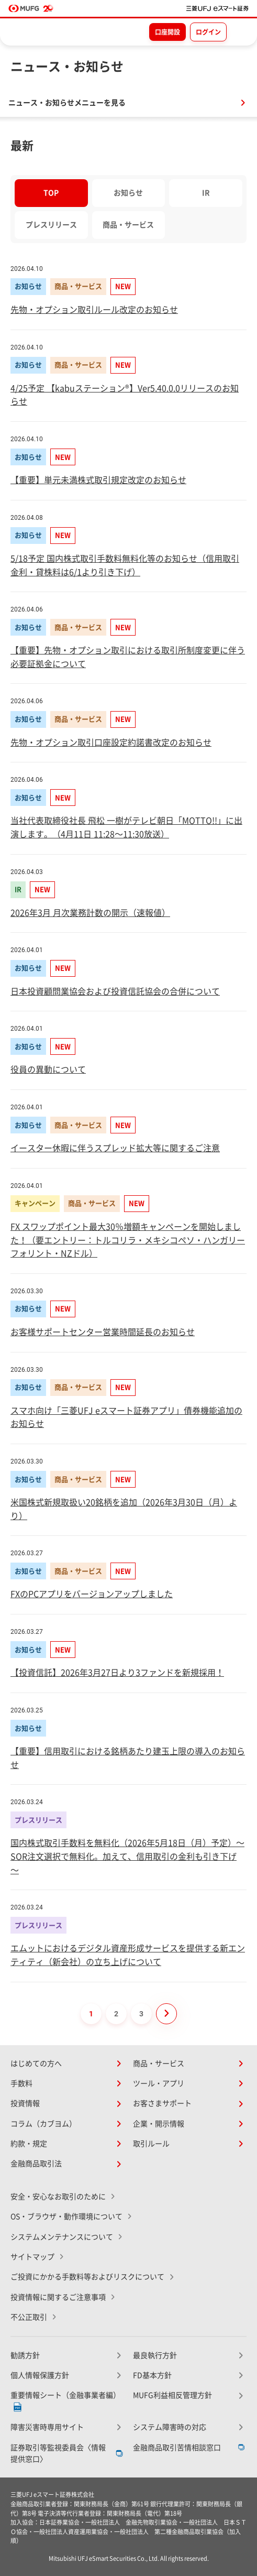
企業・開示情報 (158, 2123)
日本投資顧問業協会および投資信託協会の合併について (115, 991)
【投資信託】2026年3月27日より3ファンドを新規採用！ (117, 1672)
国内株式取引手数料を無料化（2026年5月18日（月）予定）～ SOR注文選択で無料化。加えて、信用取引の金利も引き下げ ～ (127, 1856)
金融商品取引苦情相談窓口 (177, 2447)
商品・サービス (128, 224)
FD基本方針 (152, 2375)
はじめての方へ (36, 2063)
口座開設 (167, 32)
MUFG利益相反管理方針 (172, 2395)
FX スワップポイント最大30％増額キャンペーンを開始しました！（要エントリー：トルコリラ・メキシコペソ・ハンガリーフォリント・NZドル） (127, 1240)
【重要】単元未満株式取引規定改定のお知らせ (98, 480)
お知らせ (128, 193)
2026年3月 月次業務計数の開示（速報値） (90, 913)
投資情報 (25, 2103)
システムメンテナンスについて (61, 2237)
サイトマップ (32, 2257)
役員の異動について (48, 1069)
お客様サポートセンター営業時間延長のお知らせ (102, 1332)
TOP (51, 193)
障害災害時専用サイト (47, 2427)
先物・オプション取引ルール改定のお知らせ (94, 309)
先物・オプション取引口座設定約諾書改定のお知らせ (110, 742)
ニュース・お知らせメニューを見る (67, 102)
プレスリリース (51, 224)
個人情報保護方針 (39, 2375)
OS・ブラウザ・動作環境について (66, 2216)
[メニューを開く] (240, 31)
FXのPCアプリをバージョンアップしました (91, 1594)
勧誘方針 (25, 2355)
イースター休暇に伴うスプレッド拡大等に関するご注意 (115, 1148)
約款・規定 (28, 2143)
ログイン (208, 32)
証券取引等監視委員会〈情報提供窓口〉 (58, 2453)
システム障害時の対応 (169, 2427)
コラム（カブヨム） (43, 2123)
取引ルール (151, 2143)
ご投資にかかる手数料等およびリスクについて (87, 2276)
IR (206, 193)
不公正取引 (28, 2317)
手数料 (21, 2083)
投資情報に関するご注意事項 (58, 2297)
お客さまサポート (162, 2103)
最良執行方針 (155, 2355)
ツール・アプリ (158, 2083)
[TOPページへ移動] (217, 8)
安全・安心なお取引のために (58, 2196)
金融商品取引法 (36, 2163)
